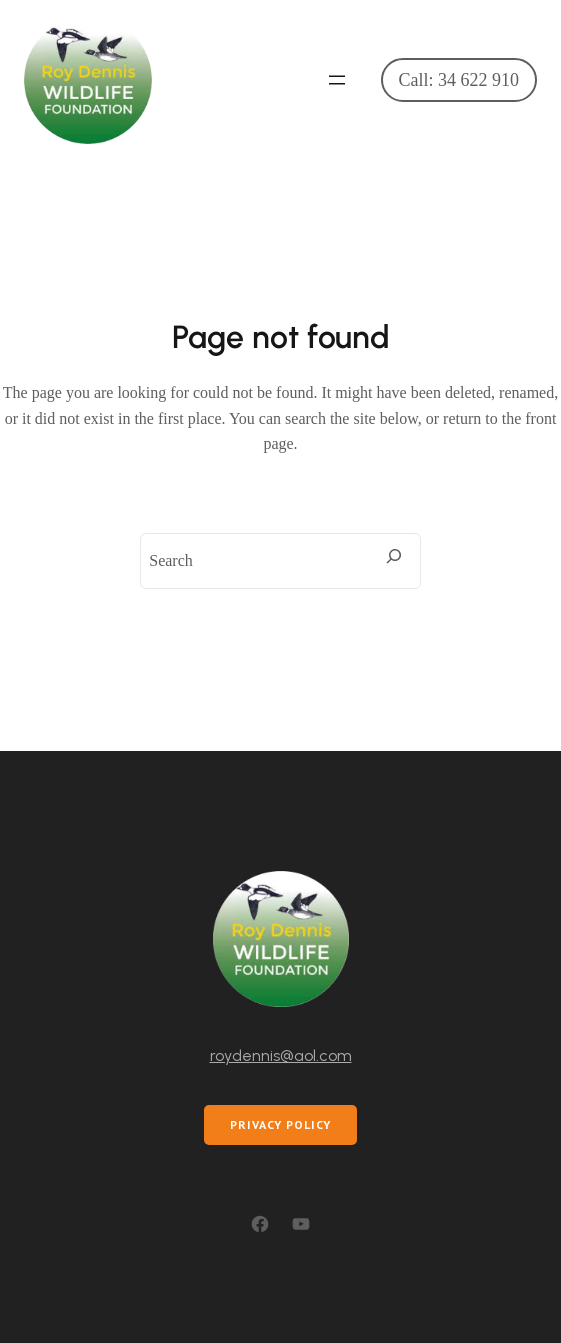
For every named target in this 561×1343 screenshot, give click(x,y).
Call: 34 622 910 (459, 80)
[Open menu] (337, 80)
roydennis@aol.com (281, 1055)
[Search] (394, 556)
